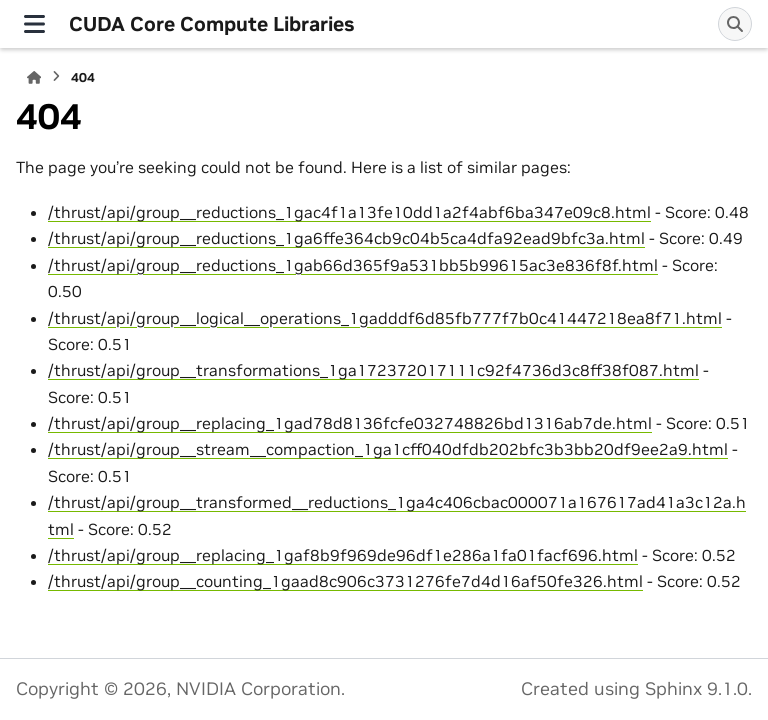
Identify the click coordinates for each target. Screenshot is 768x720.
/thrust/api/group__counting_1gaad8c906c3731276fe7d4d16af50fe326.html (345, 581)
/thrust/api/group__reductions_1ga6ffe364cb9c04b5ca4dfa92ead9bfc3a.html (346, 238)
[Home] (34, 77)
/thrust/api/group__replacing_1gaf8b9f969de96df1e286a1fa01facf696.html (343, 555)
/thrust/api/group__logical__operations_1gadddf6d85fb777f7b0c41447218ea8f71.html (385, 318)
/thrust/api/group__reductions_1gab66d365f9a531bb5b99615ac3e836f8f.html (353, 265)
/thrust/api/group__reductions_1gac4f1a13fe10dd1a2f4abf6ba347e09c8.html (349, 212)
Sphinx (673, 689)
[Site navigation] (34, 24)
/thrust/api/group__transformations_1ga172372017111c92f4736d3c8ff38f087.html (373, 370)
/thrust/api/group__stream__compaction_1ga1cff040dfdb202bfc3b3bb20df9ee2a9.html (388, 449)
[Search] (735, 24)
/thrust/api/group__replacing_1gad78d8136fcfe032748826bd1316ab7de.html (350, 423)
